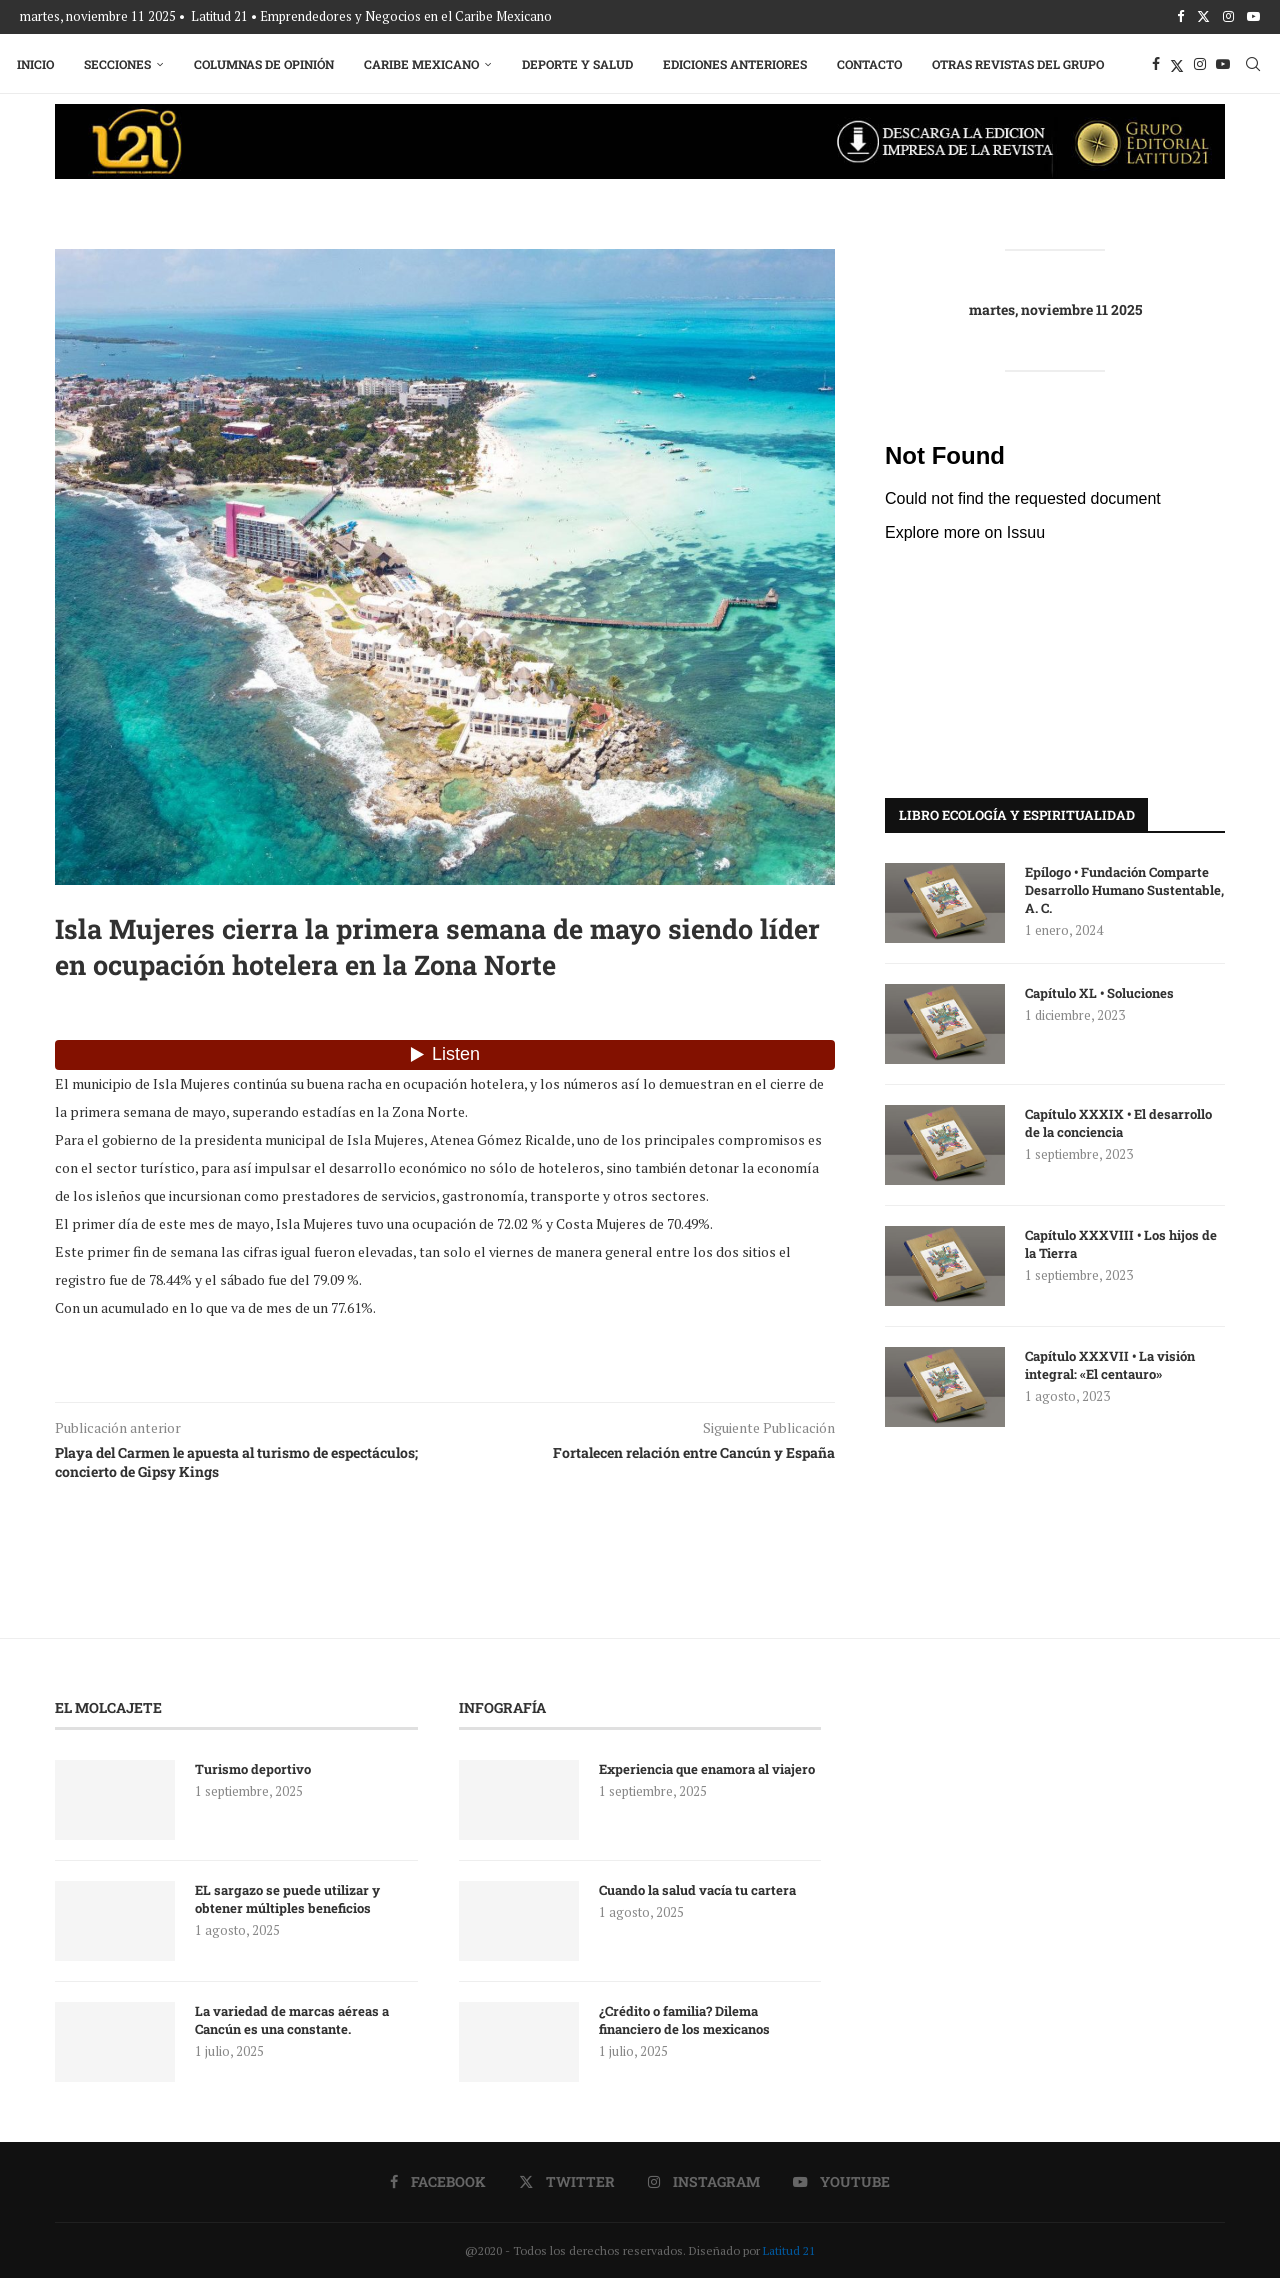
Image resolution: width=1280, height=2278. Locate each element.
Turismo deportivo (253, 1767)
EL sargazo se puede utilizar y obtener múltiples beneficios (287, 1897)
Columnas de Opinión (267, 62)
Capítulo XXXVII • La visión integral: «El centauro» (1110, 1363)
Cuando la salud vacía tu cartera (697, 1888)
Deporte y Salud (580, 62)
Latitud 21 (789, 2248)
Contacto (872, 62)
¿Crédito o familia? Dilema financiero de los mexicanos (684, 2018)
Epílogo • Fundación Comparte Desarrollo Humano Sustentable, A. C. (1124, 888)
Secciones (120, 62)
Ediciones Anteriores (738, 62)
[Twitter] (1203, 16)
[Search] (1250, 62)
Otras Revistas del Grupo (1021, 62)
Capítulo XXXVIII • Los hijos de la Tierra (1121, 1242)
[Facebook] (1180, 16)
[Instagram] (1228, 16)
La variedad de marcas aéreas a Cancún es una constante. (292, 2018)
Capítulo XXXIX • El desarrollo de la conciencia (1118, 1121)
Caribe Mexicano (424, 62)
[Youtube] (1253, 16)
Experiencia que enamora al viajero (708, 1767)
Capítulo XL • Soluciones (1099, 991)
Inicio (38, 62)
